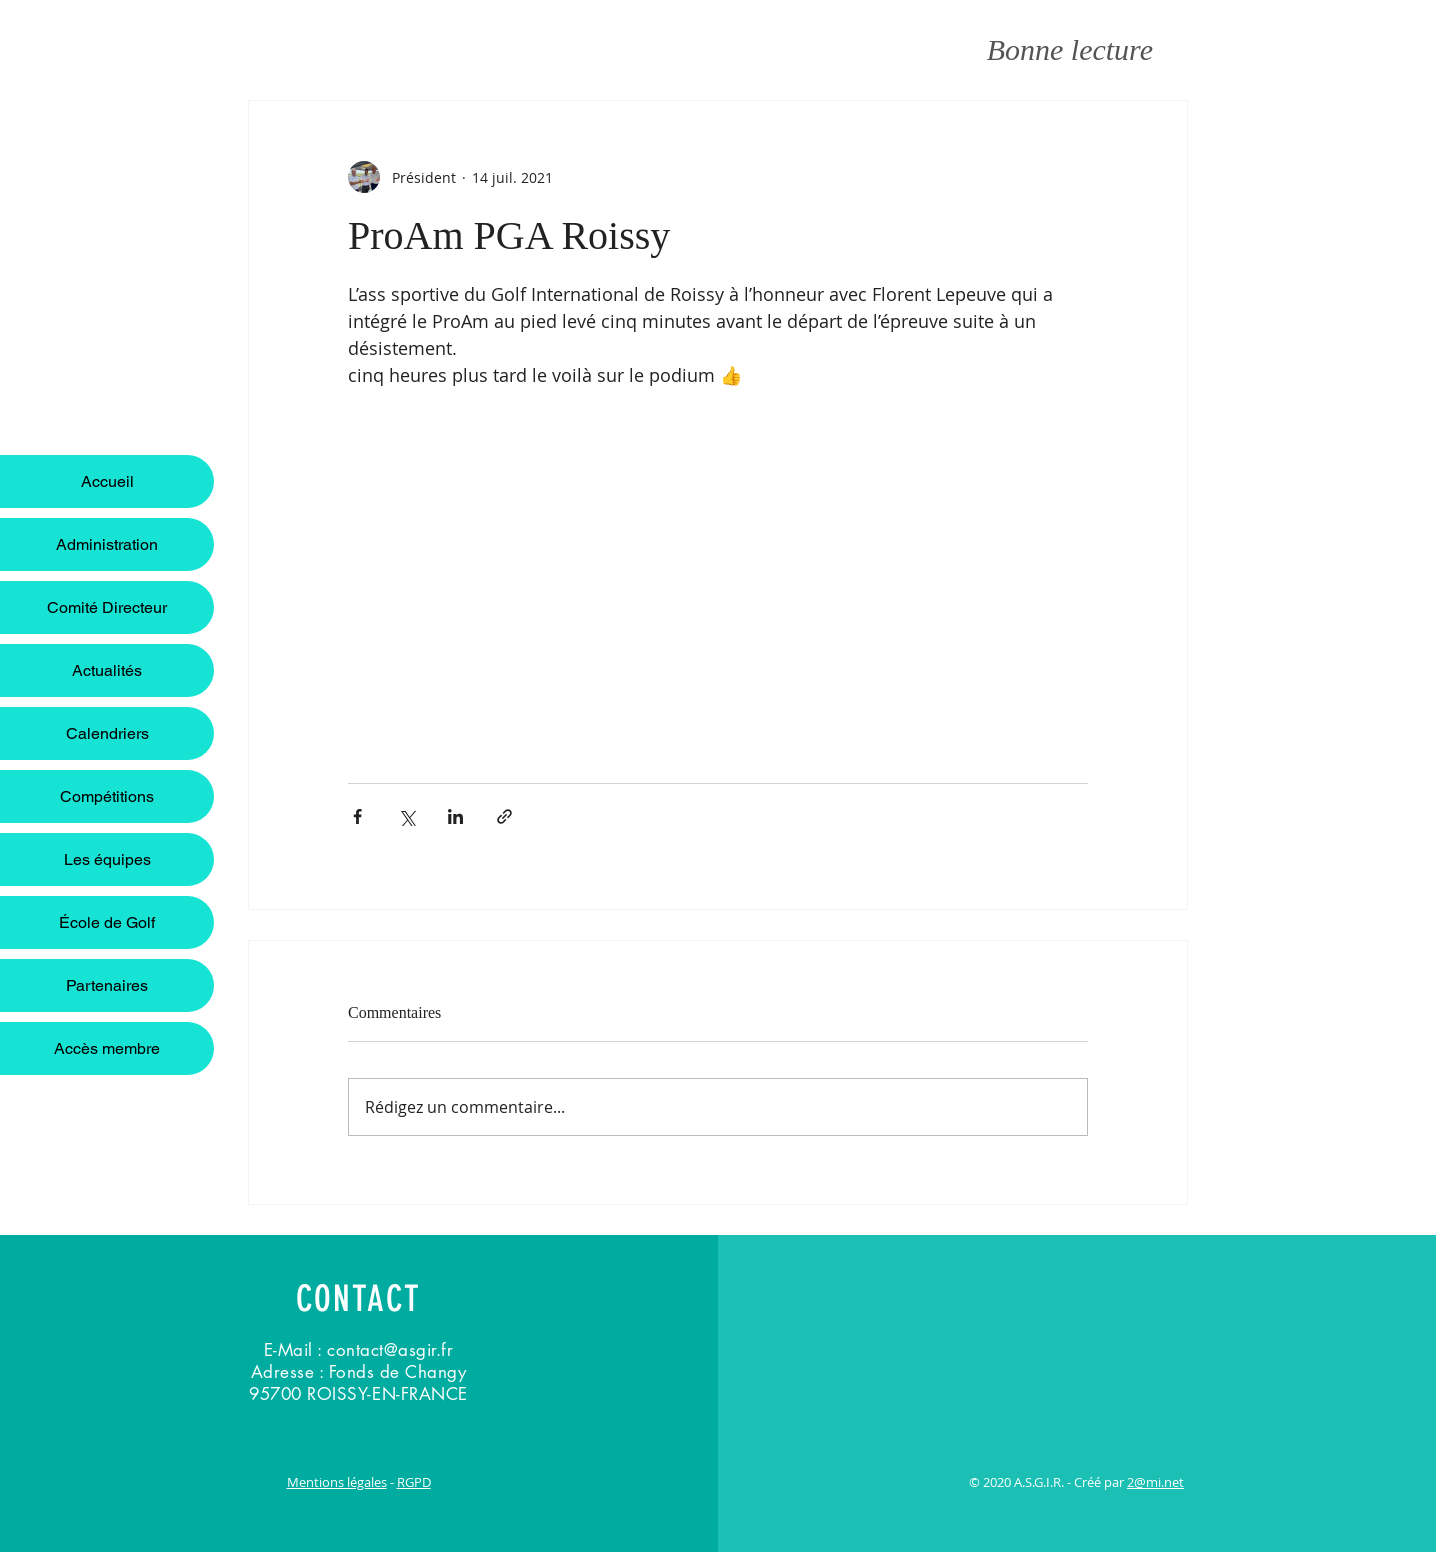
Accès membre (107, 1048)
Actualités (107, 670)
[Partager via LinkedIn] (455, 816)
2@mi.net (1155, 1482)
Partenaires (107, 985)
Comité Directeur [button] (107, 607)
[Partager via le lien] (504, 816)
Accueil (107, 481)
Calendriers (107, 733)
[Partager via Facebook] (357, 816)
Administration (107, 544)
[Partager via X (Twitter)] (406, 816)
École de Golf (107, 922)
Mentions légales (337, 1482)
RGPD (414, 1482)
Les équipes (107, 859)
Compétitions (107, 796)
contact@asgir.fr (390, 1350)
